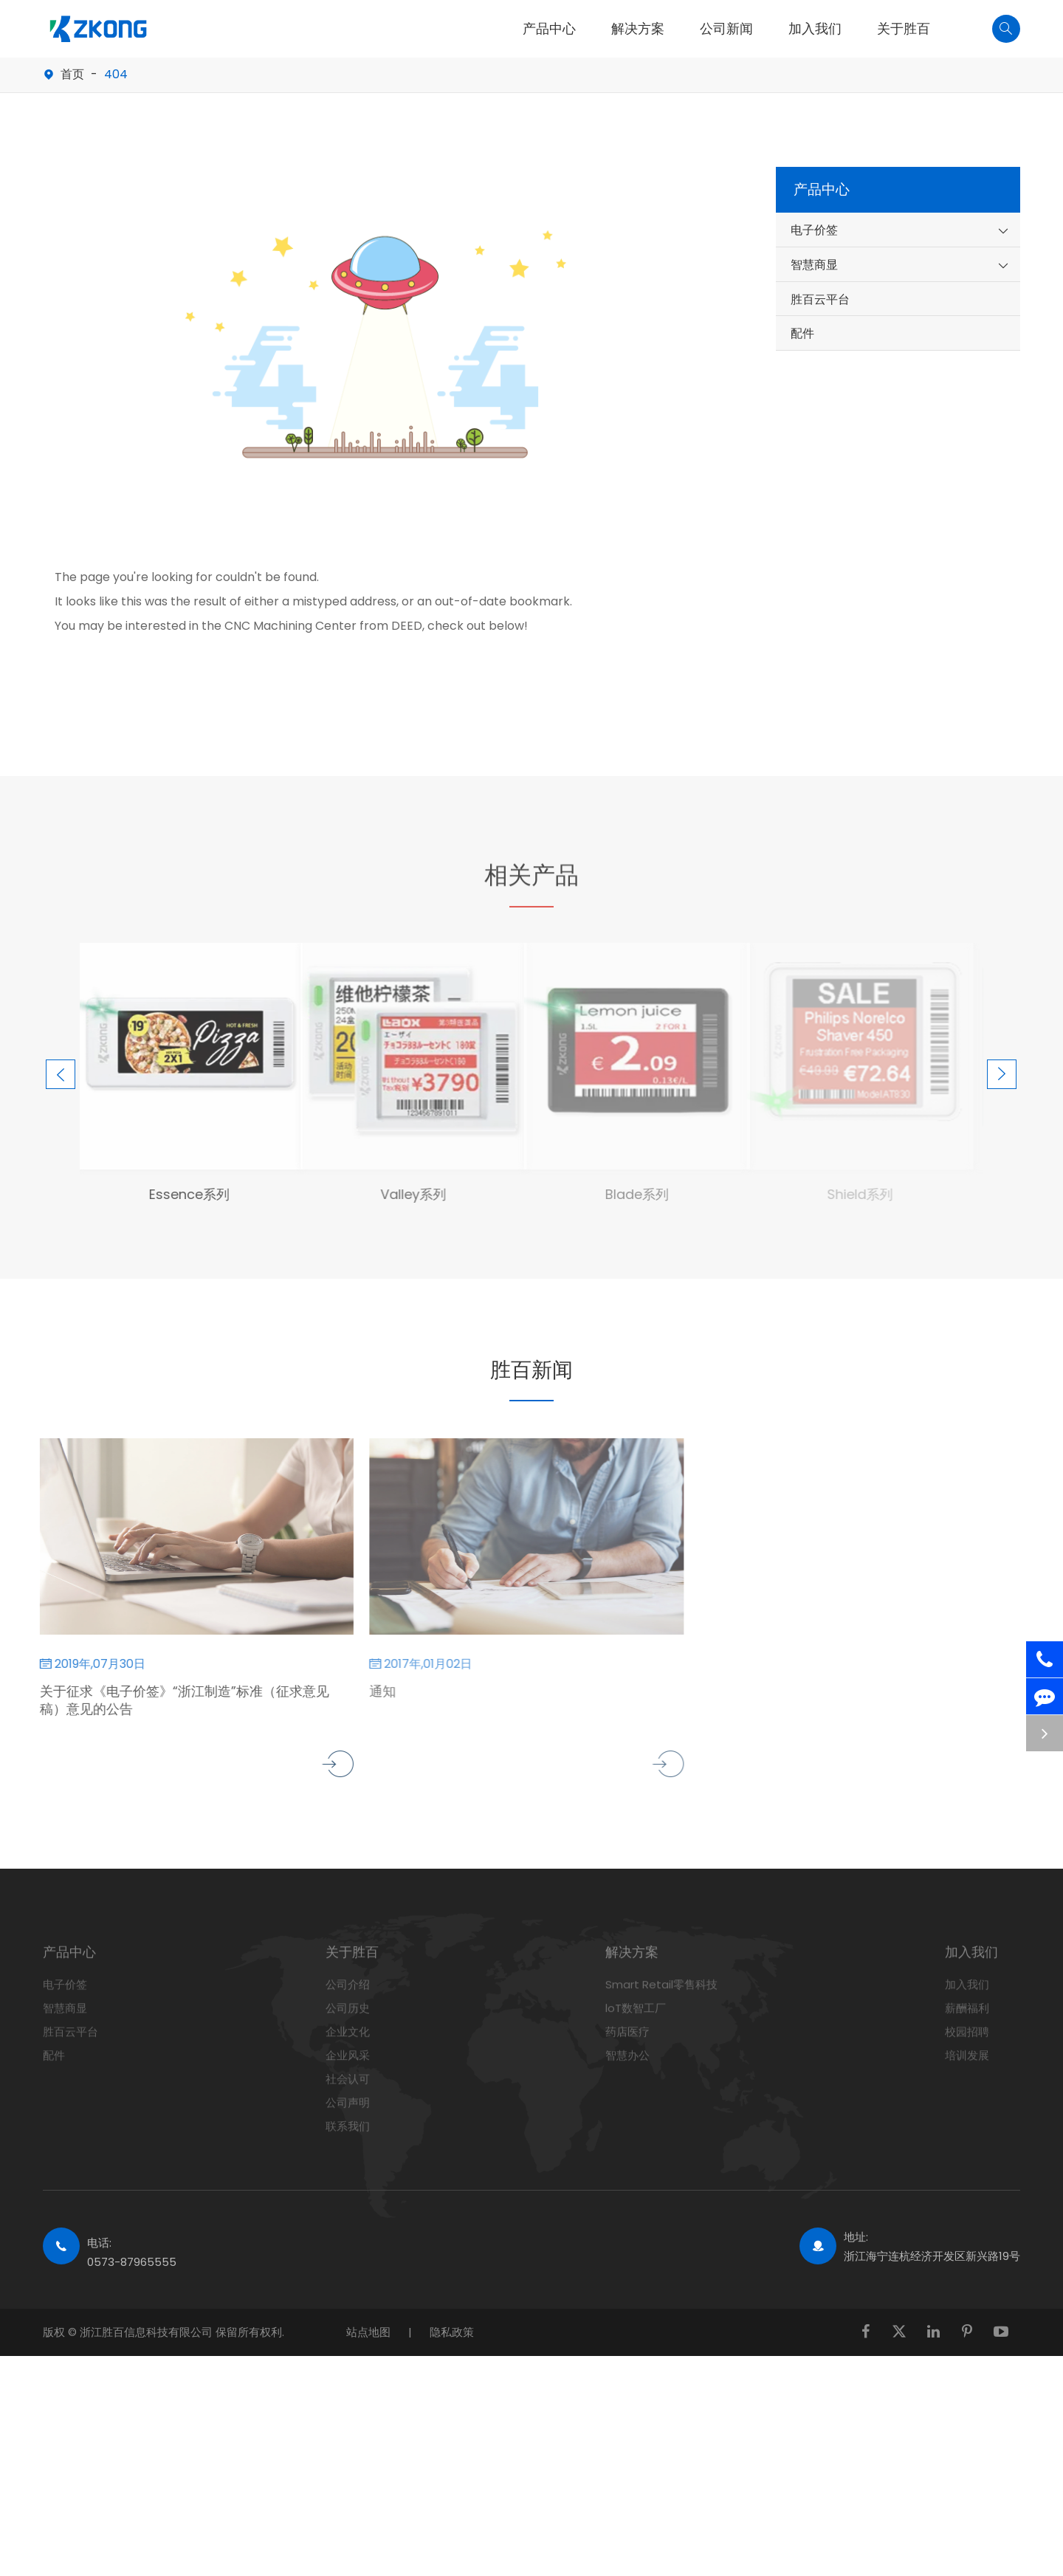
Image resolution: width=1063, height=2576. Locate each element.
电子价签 (814, 230)
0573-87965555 (131, 2262)
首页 (72, 74)
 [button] (57, 1051)
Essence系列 (178, 1194)
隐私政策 (452, 2332)
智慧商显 (814, 264)
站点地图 (368, 2332)
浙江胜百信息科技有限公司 (148, 2332)
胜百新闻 (531, 1368)
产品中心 (549, 28)
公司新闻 (726, 28)
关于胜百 (903, 28)
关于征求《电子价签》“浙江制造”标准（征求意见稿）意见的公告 (172, 1700)
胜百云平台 (820, 299)
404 (116, 74)
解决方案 (637, 28)
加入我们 (815, 28)
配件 (802, 333)
